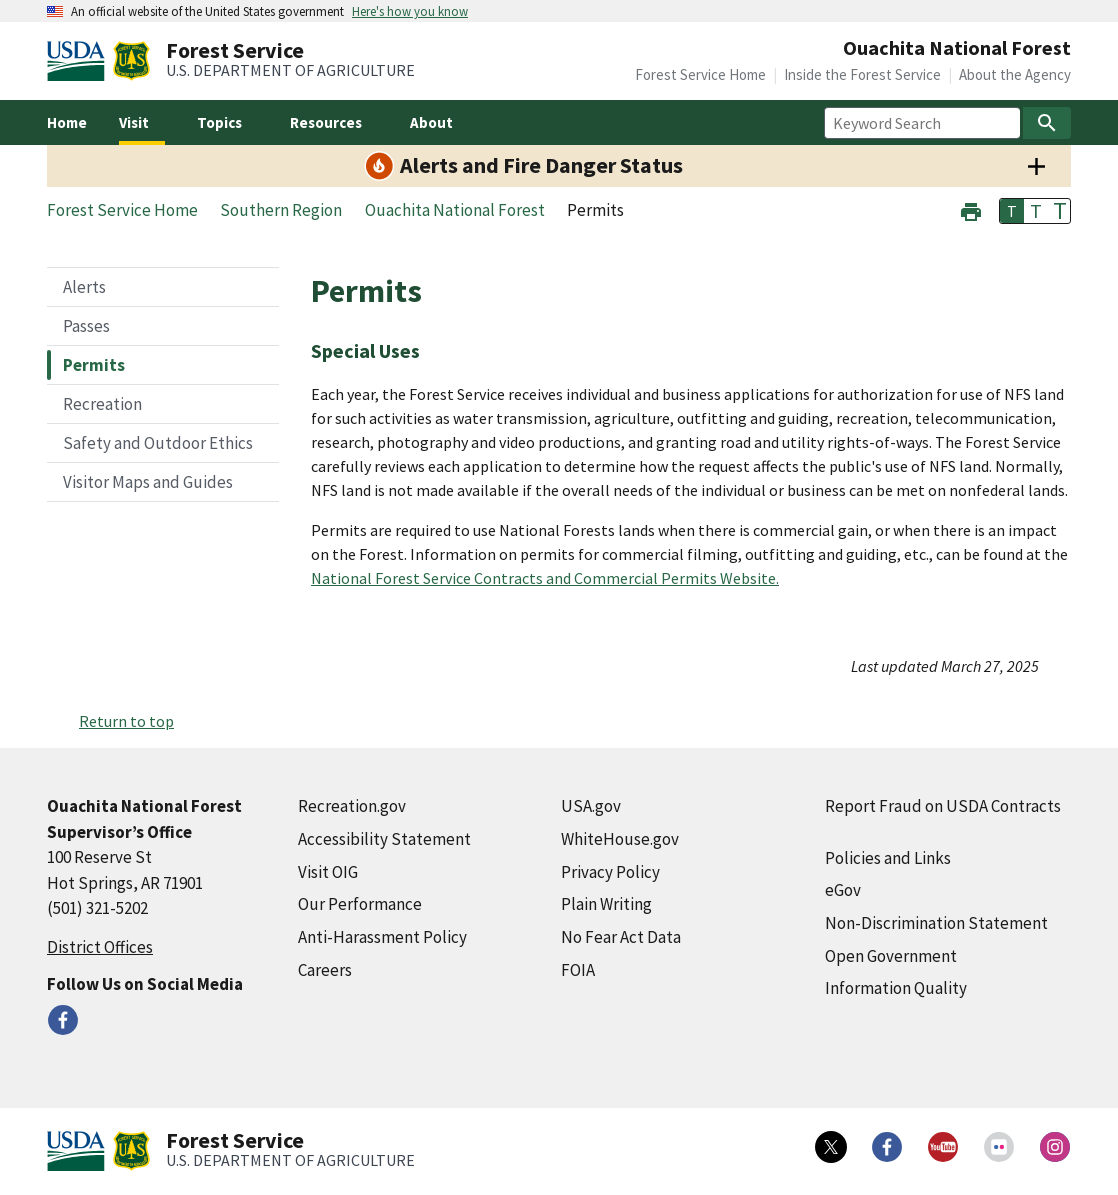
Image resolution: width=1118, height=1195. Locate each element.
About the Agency (1015, 74)
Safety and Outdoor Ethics (158, 443)
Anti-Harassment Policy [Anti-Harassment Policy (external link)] (382, 937)
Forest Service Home (700, 74)
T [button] (1012, 211)
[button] (971, 209)
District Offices (100, 947)
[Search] (1047, 123)
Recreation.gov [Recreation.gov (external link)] (352, 806)
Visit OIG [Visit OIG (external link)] (328, 872)
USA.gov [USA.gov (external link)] (591, 806)
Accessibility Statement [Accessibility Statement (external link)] (384, 839)
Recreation (102, 404)
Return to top (126, 721)
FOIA (578, 970)
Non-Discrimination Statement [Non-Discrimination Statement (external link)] (936, 923)
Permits (94, 365)
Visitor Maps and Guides (148, 482)
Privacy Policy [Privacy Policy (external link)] (610, 872)
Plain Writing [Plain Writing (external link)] (606, 904)
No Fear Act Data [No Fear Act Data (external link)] (621, 937)
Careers (325, 970)
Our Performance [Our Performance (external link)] (360, 904)
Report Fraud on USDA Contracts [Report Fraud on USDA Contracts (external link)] (943, 806)
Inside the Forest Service (862, 74)
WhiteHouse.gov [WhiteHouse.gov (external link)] (620, 839)
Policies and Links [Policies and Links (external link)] (888, 858)
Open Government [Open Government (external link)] (891, 956)
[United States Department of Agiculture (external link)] (80, 61)
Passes (86, 326)
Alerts (84, 287)
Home (67, 122)
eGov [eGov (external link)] (843, 890)
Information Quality (896, 988)
